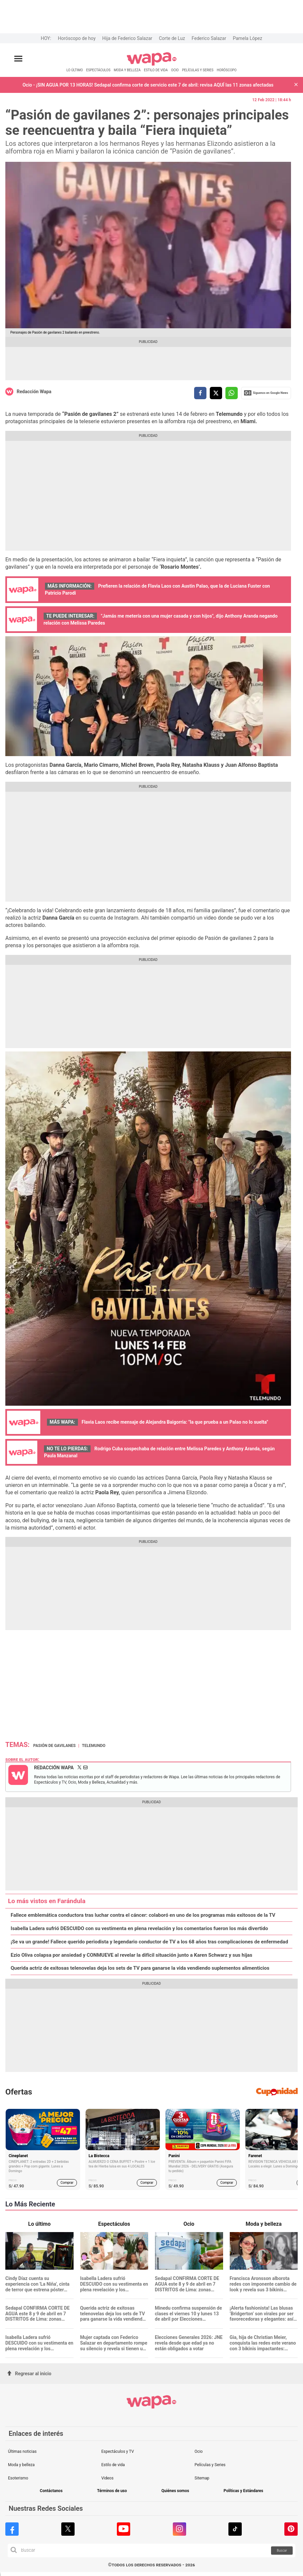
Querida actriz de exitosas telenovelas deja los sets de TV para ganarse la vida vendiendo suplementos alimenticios (140, 1968)
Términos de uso (112, 2491)
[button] (296, 85)
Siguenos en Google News (266, 393)
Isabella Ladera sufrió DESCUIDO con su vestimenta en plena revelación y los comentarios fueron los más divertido (139, 1928)
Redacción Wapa (34, 391)
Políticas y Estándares (243, 2491)
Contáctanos (51, 2491)
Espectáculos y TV (117, 2451)
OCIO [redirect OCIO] (175, 70)
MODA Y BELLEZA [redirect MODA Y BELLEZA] (127, 70)
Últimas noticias (22, 2451)
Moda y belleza (21, 2464)
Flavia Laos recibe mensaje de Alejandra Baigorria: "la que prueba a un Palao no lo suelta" (175, 1422)
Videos (107, 2478)
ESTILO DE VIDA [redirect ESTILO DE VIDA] (156, 70)
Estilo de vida (113, 2464)
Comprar (67, 2182)
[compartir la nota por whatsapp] (231, 393)
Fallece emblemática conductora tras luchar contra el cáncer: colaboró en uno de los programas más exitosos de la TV (143, 1915)
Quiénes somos (175, 2491)
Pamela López (247, 38)
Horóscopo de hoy (77, 38)
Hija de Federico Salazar (127, 38)
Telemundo (93, 1745)
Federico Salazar (209, 38)
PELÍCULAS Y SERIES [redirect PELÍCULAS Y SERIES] (197, 70)
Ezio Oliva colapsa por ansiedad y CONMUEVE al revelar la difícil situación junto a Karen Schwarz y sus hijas (131, 1955)
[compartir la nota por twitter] (216, 393)
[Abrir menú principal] (18, 59)
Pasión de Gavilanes (54, 1745)
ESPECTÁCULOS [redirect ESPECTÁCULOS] (98, 70)
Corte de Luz (172, 38)
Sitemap (201, 2478)
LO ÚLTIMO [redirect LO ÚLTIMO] (75, 70)
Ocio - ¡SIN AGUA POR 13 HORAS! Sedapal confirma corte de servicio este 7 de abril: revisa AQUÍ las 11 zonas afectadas (148, 85)
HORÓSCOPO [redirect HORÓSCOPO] (227, 70)
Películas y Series (209, 2464)
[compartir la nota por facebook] (200, 393)
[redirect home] (151, 64)
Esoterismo (18, 2478)
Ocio (198, 2451)
